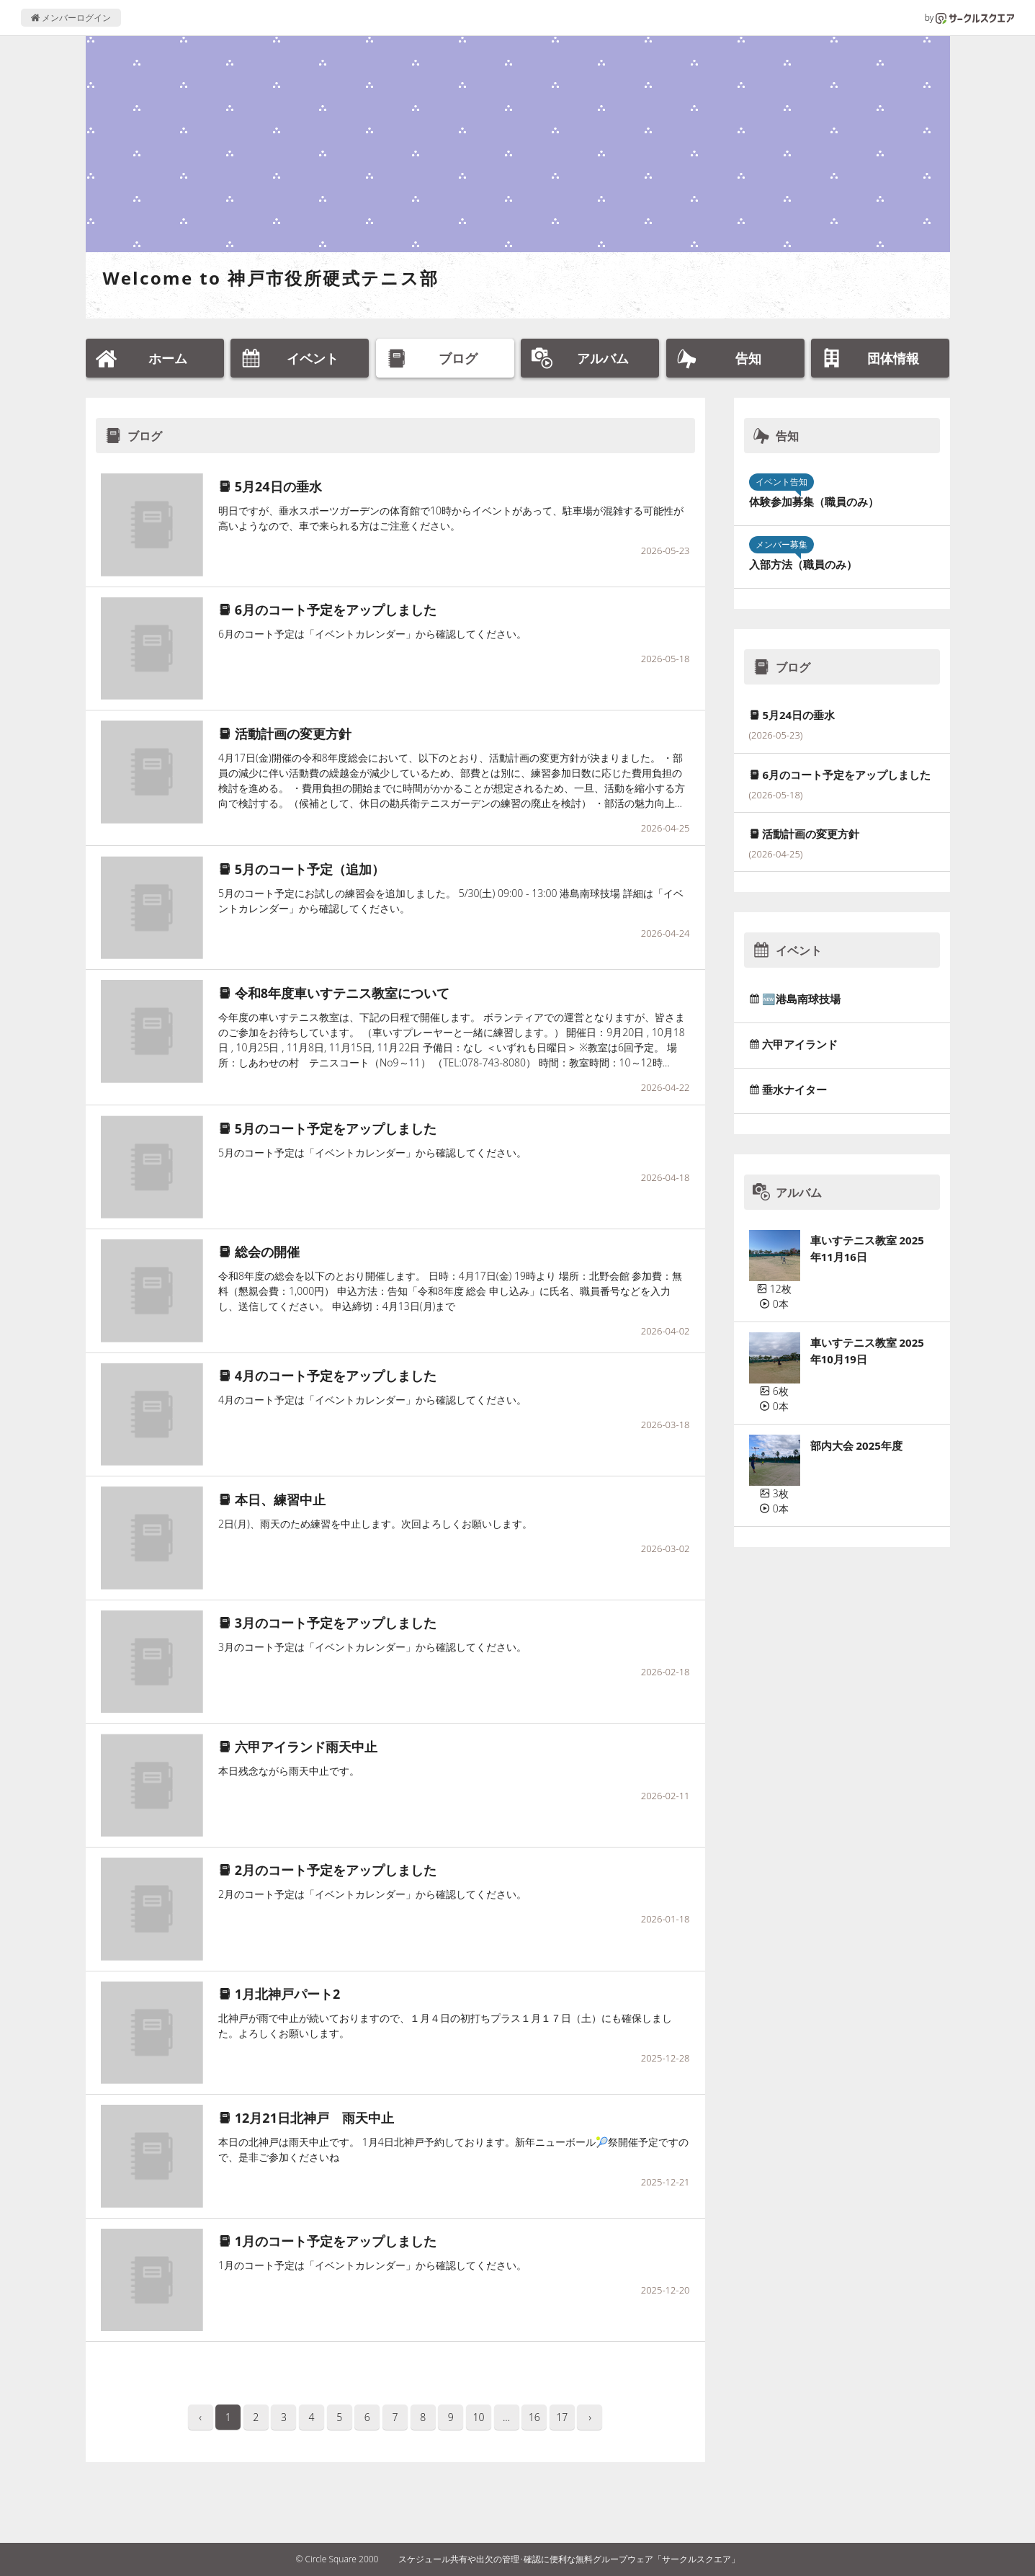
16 (534, 2417)
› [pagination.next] (589, 2417)
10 (478, 2417)
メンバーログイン (71, 18)
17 (562, 2417)
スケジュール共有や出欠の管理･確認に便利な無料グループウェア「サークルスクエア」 (569, 2559)
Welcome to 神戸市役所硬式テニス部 (271, 278)
